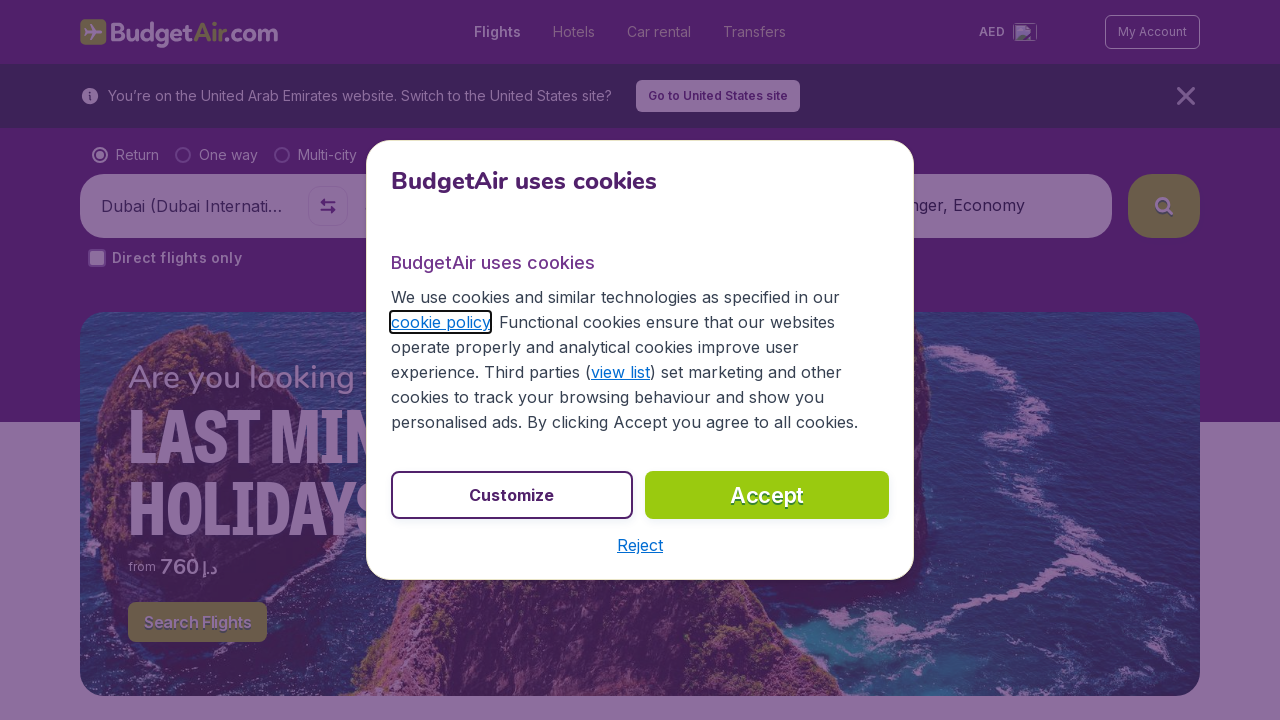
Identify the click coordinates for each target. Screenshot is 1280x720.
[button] (640, 545)
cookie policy (440, 322)
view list (620, 372)
